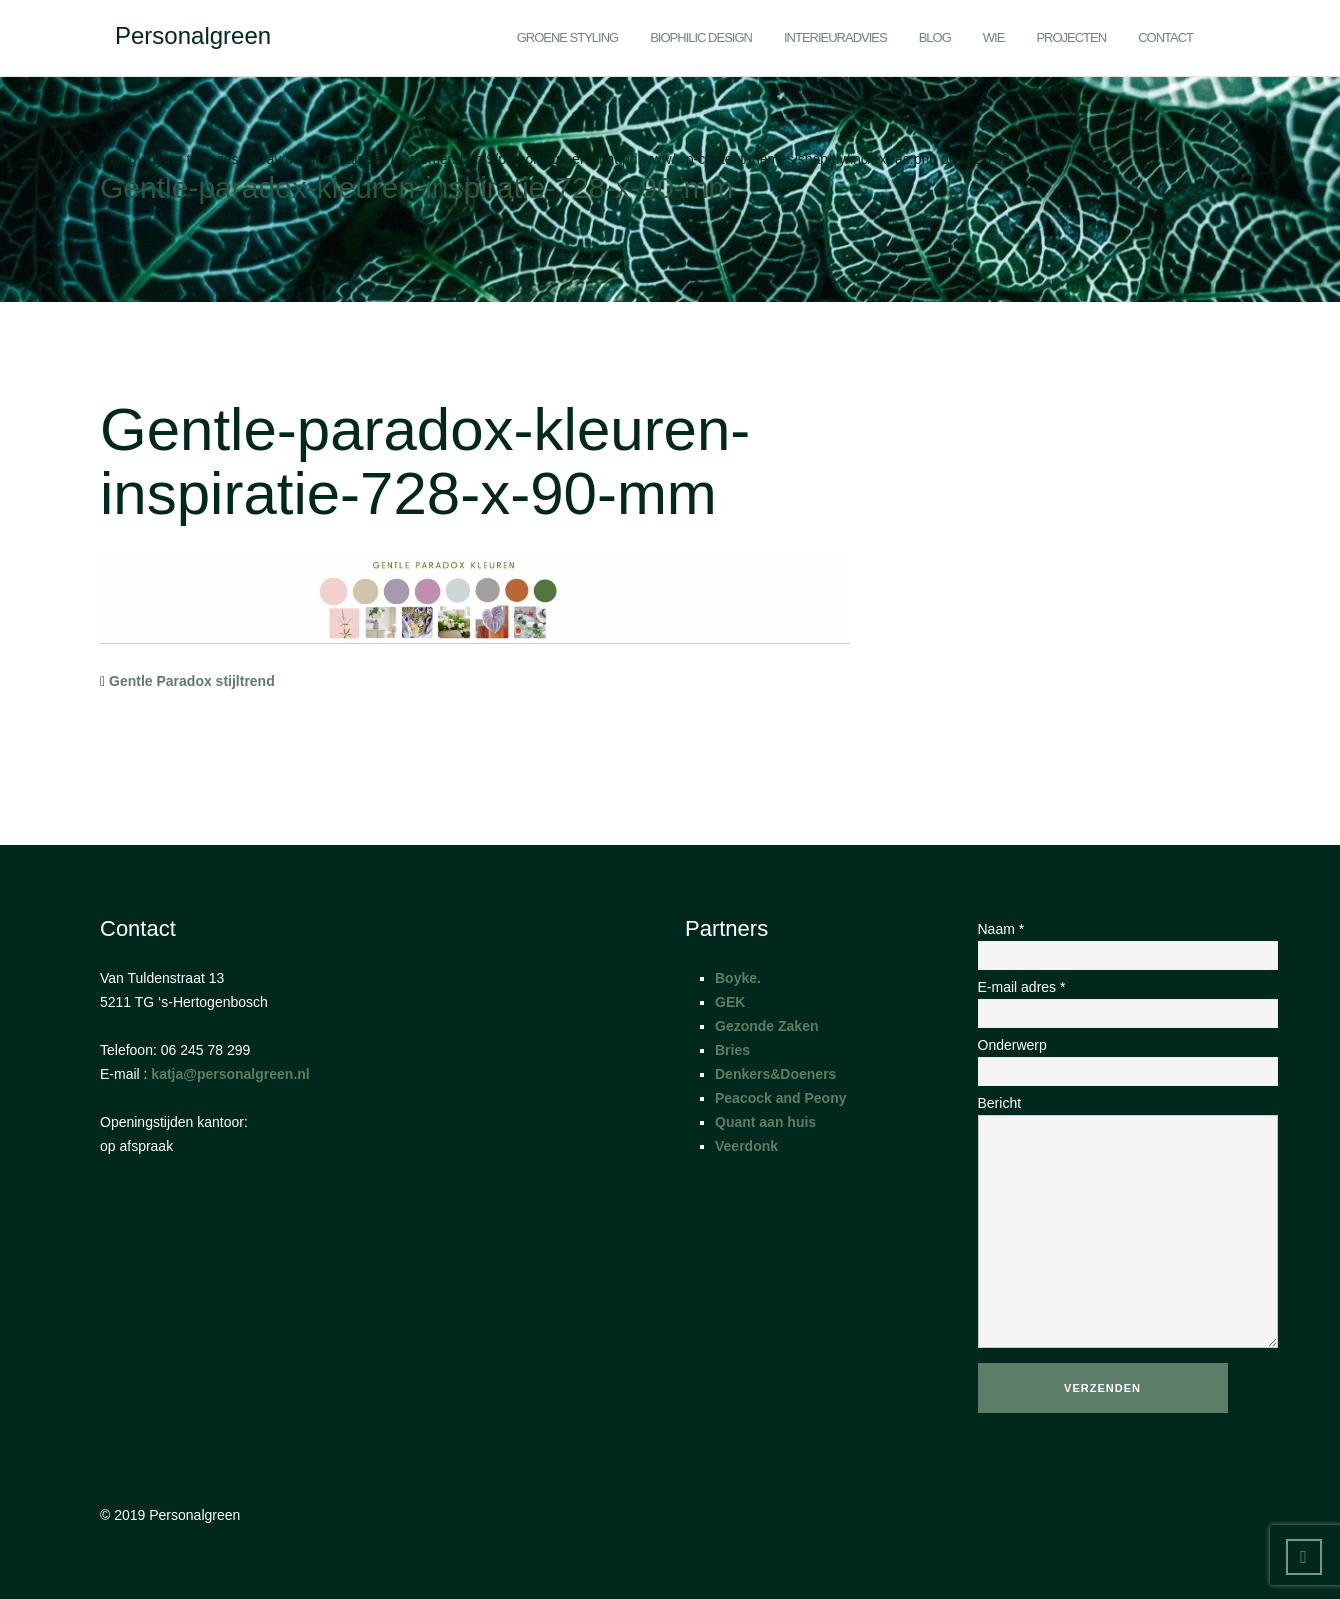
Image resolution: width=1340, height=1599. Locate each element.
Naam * (1109, 942)
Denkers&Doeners (775, 1074)
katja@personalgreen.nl (230, 1074)
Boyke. (738, 978)
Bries (732, 1050)
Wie (994, 37)
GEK (730, 1002)
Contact (1165, 37)
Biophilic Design (701, 37)
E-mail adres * (1109, 1000)
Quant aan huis (765, 1122)
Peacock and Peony (781, 1098)
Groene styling (568, 37)
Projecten (1071, 37)
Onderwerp (1109, 1058)
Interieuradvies (835, 37)
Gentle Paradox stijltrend (192, 681)
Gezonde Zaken (766, 1026)
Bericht (1109, 1223)
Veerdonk (746, 1146)
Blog (935, 37)
